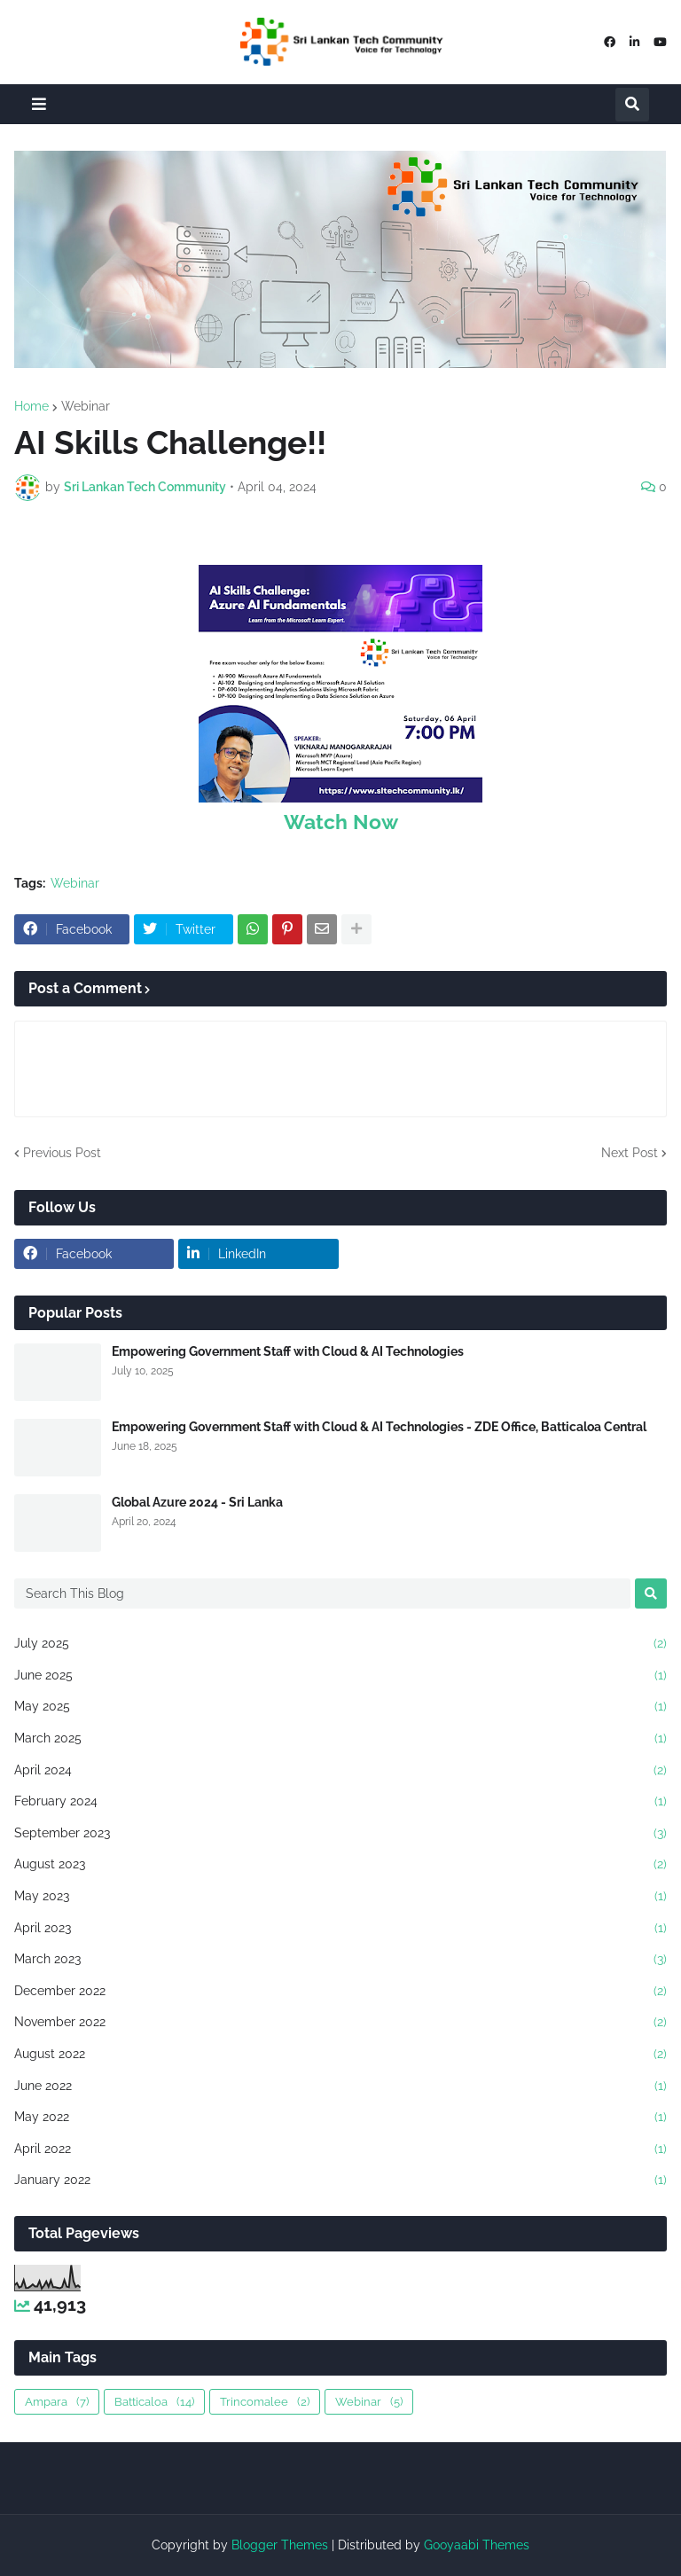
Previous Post (62, 1153)
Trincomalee (264, 2402)
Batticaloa (154, 2402)
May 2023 (340, 1897)
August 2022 (340, 2054)
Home (31, 406)
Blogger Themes (279, 2545)
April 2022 (340, 2149)
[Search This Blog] (322, 1593)
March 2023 (340, 1960)
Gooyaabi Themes (476, 2545)
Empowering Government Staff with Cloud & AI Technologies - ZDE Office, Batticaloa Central (379, 1427)
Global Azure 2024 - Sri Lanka (197, 1502)
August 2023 (340, 1865)
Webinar (85, 406)
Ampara (57, 2402)
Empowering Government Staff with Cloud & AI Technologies (288, 1351)
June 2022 (340, 2086)
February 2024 (340, 1802)
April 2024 (340, 1771)
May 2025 (340, 1707)
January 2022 (340, 2180)
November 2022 (340, 2023)
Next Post (629, 1153)
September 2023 (340, 1834)
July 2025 (340, 1644)
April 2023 (340, 1929)
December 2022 (340, 1992)
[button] (39, 104)
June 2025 (340, 1676)
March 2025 (340, 1739)
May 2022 (340, 2117)
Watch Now (341, 822)
